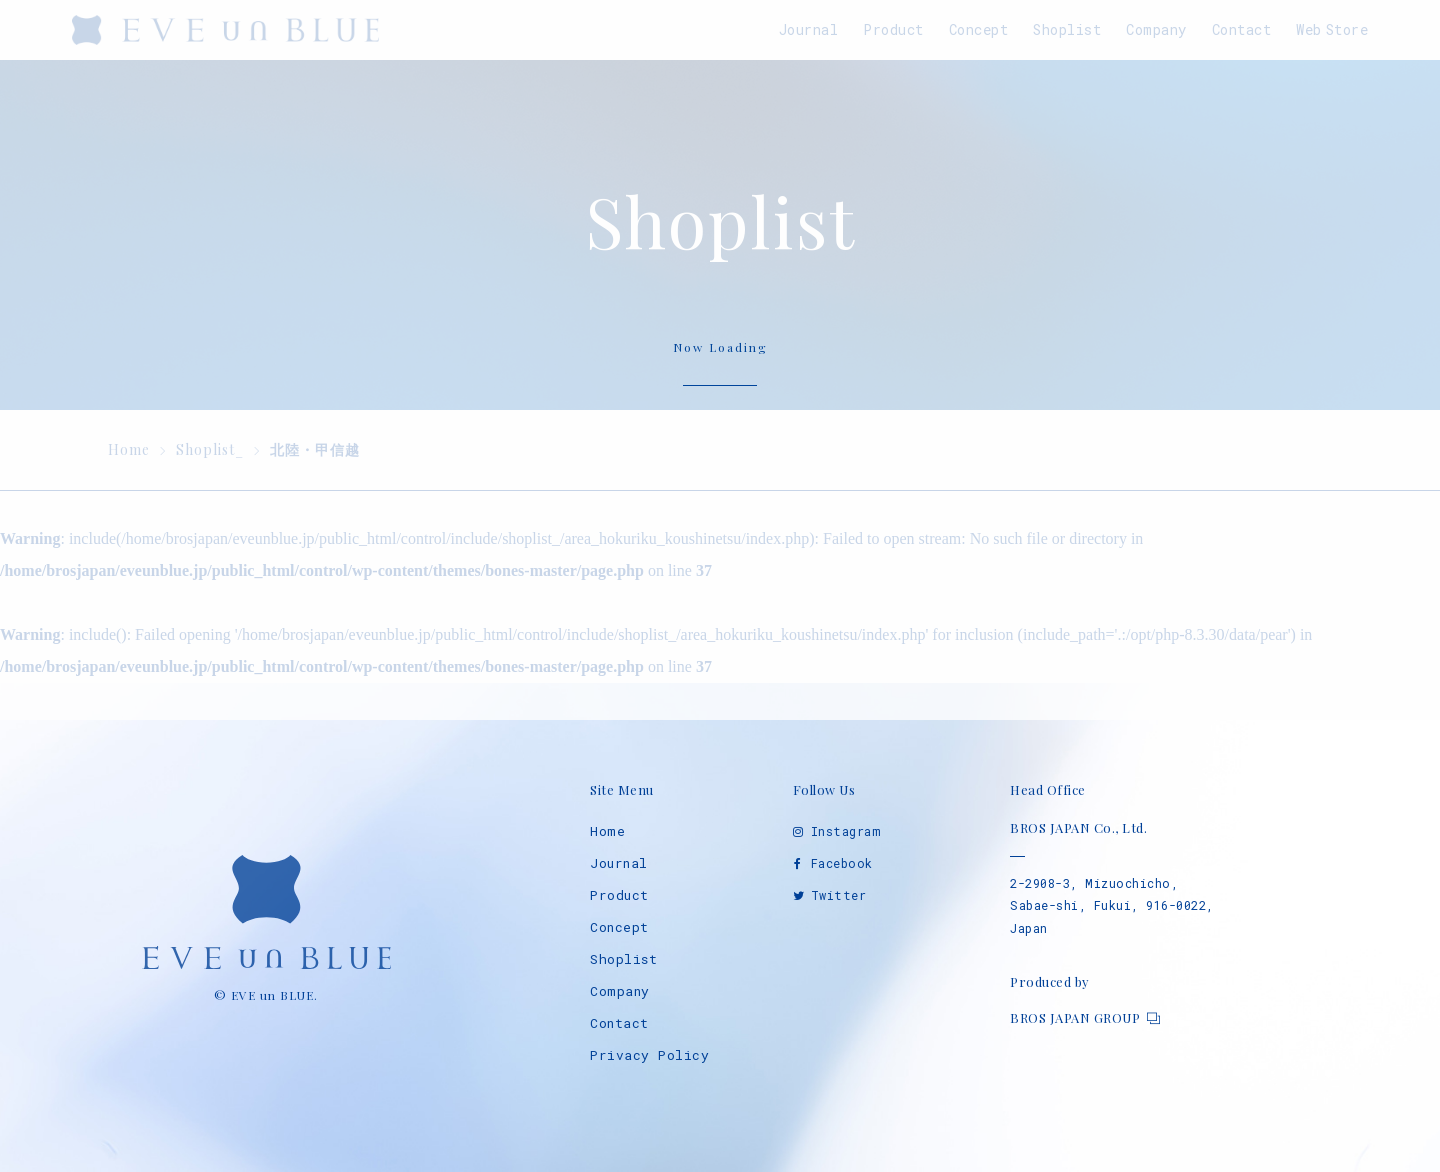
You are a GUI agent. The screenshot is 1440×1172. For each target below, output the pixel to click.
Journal (619, 863)
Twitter (839, 895)
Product (619, 895)
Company (620, 991)
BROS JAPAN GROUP (1075, 1017)
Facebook (842, 863)
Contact (619, 1023)
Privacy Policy (649, 1055)
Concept (619, 927)
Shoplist (623, 959)
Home (607, 831)
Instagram (846, 831)
